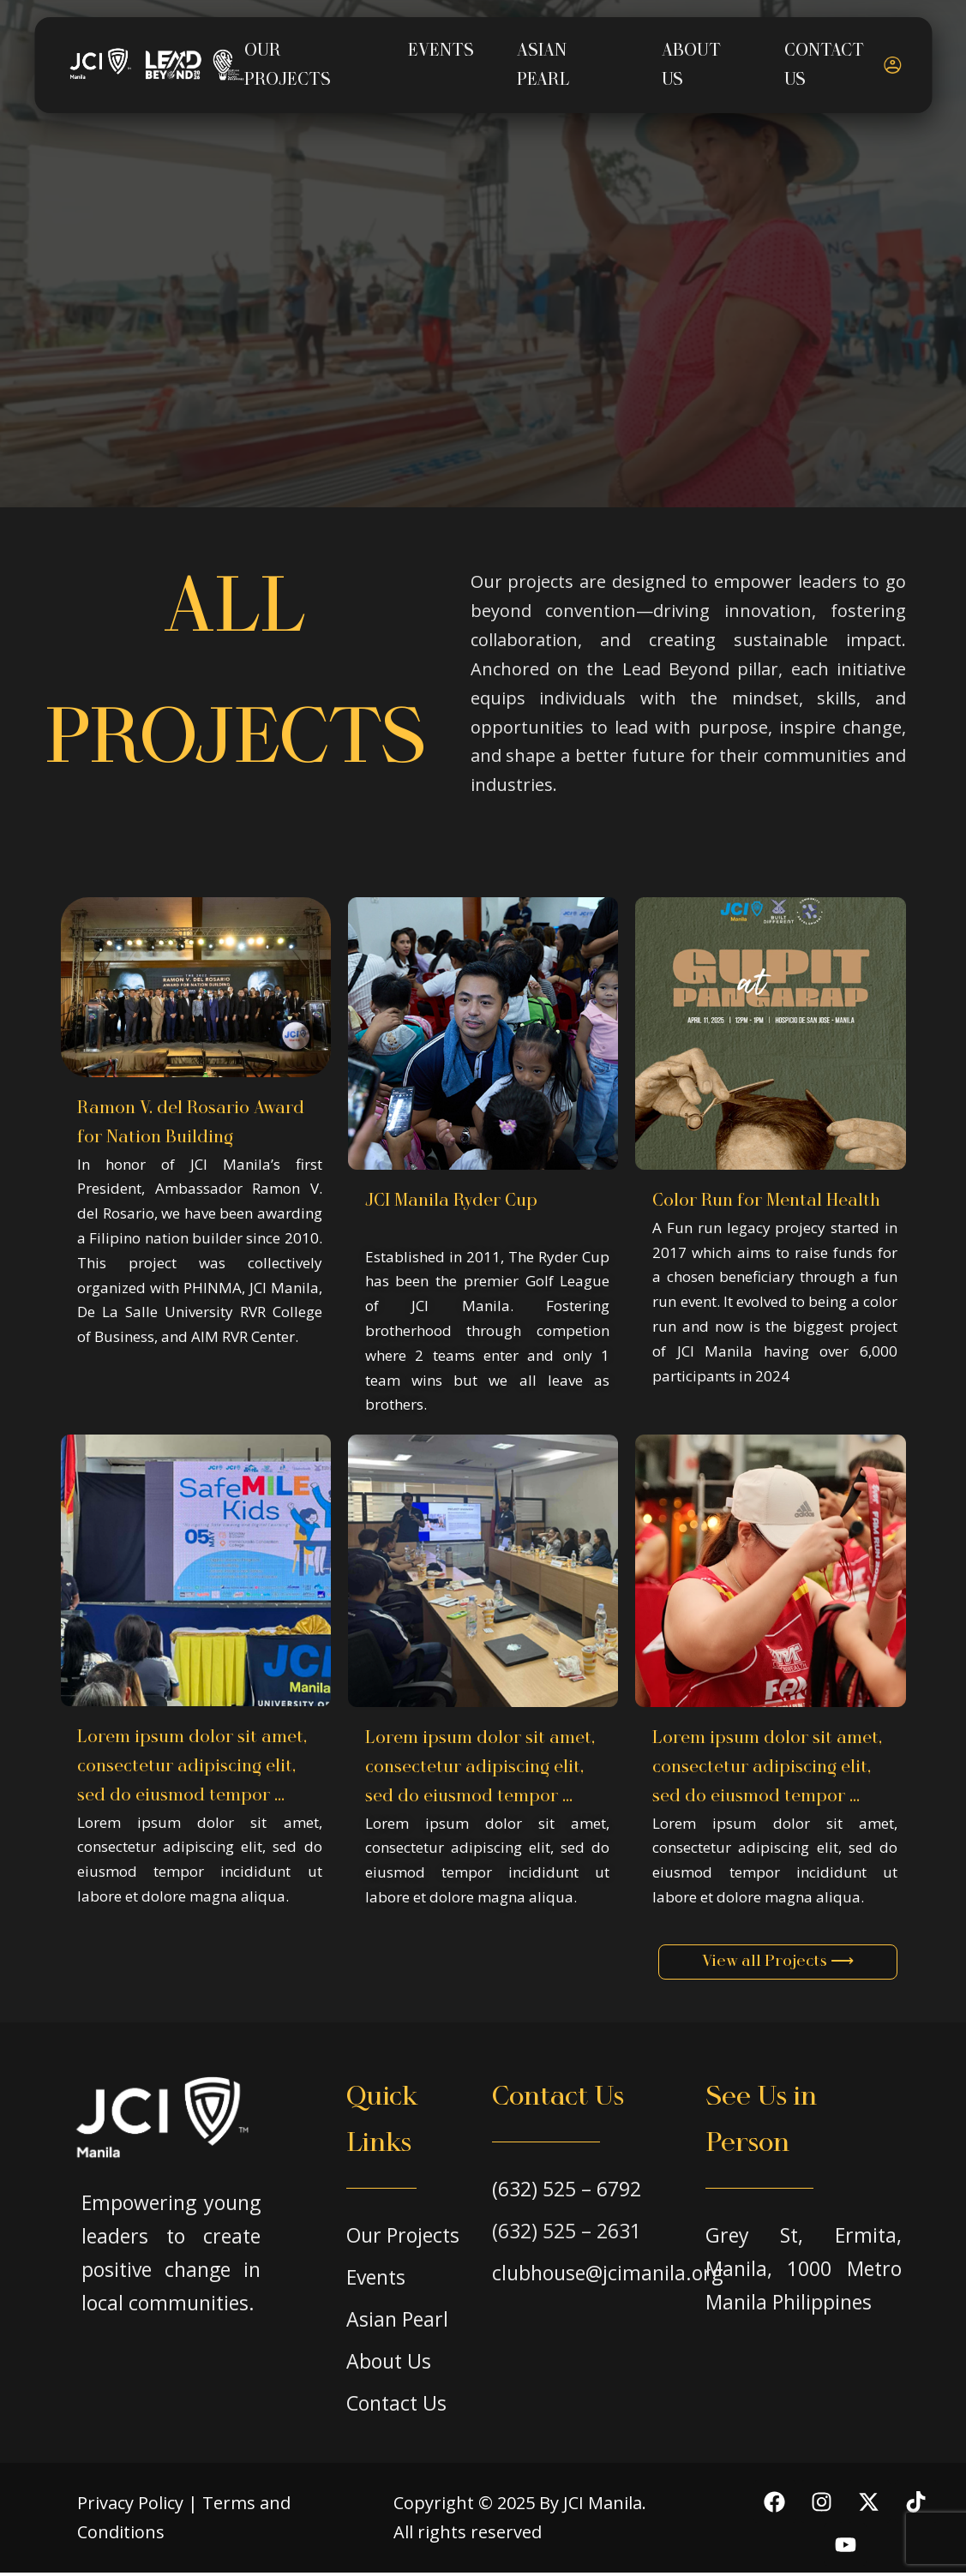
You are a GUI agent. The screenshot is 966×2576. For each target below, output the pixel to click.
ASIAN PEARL (542, 65)
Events (375, 2280)
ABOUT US (690, 65)
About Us (388, 2364)
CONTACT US (824, 65)
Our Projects (402, 2238)
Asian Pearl (397, 2322)
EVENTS (440, 50)
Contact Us (396, 2406)
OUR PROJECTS (286, 65)
